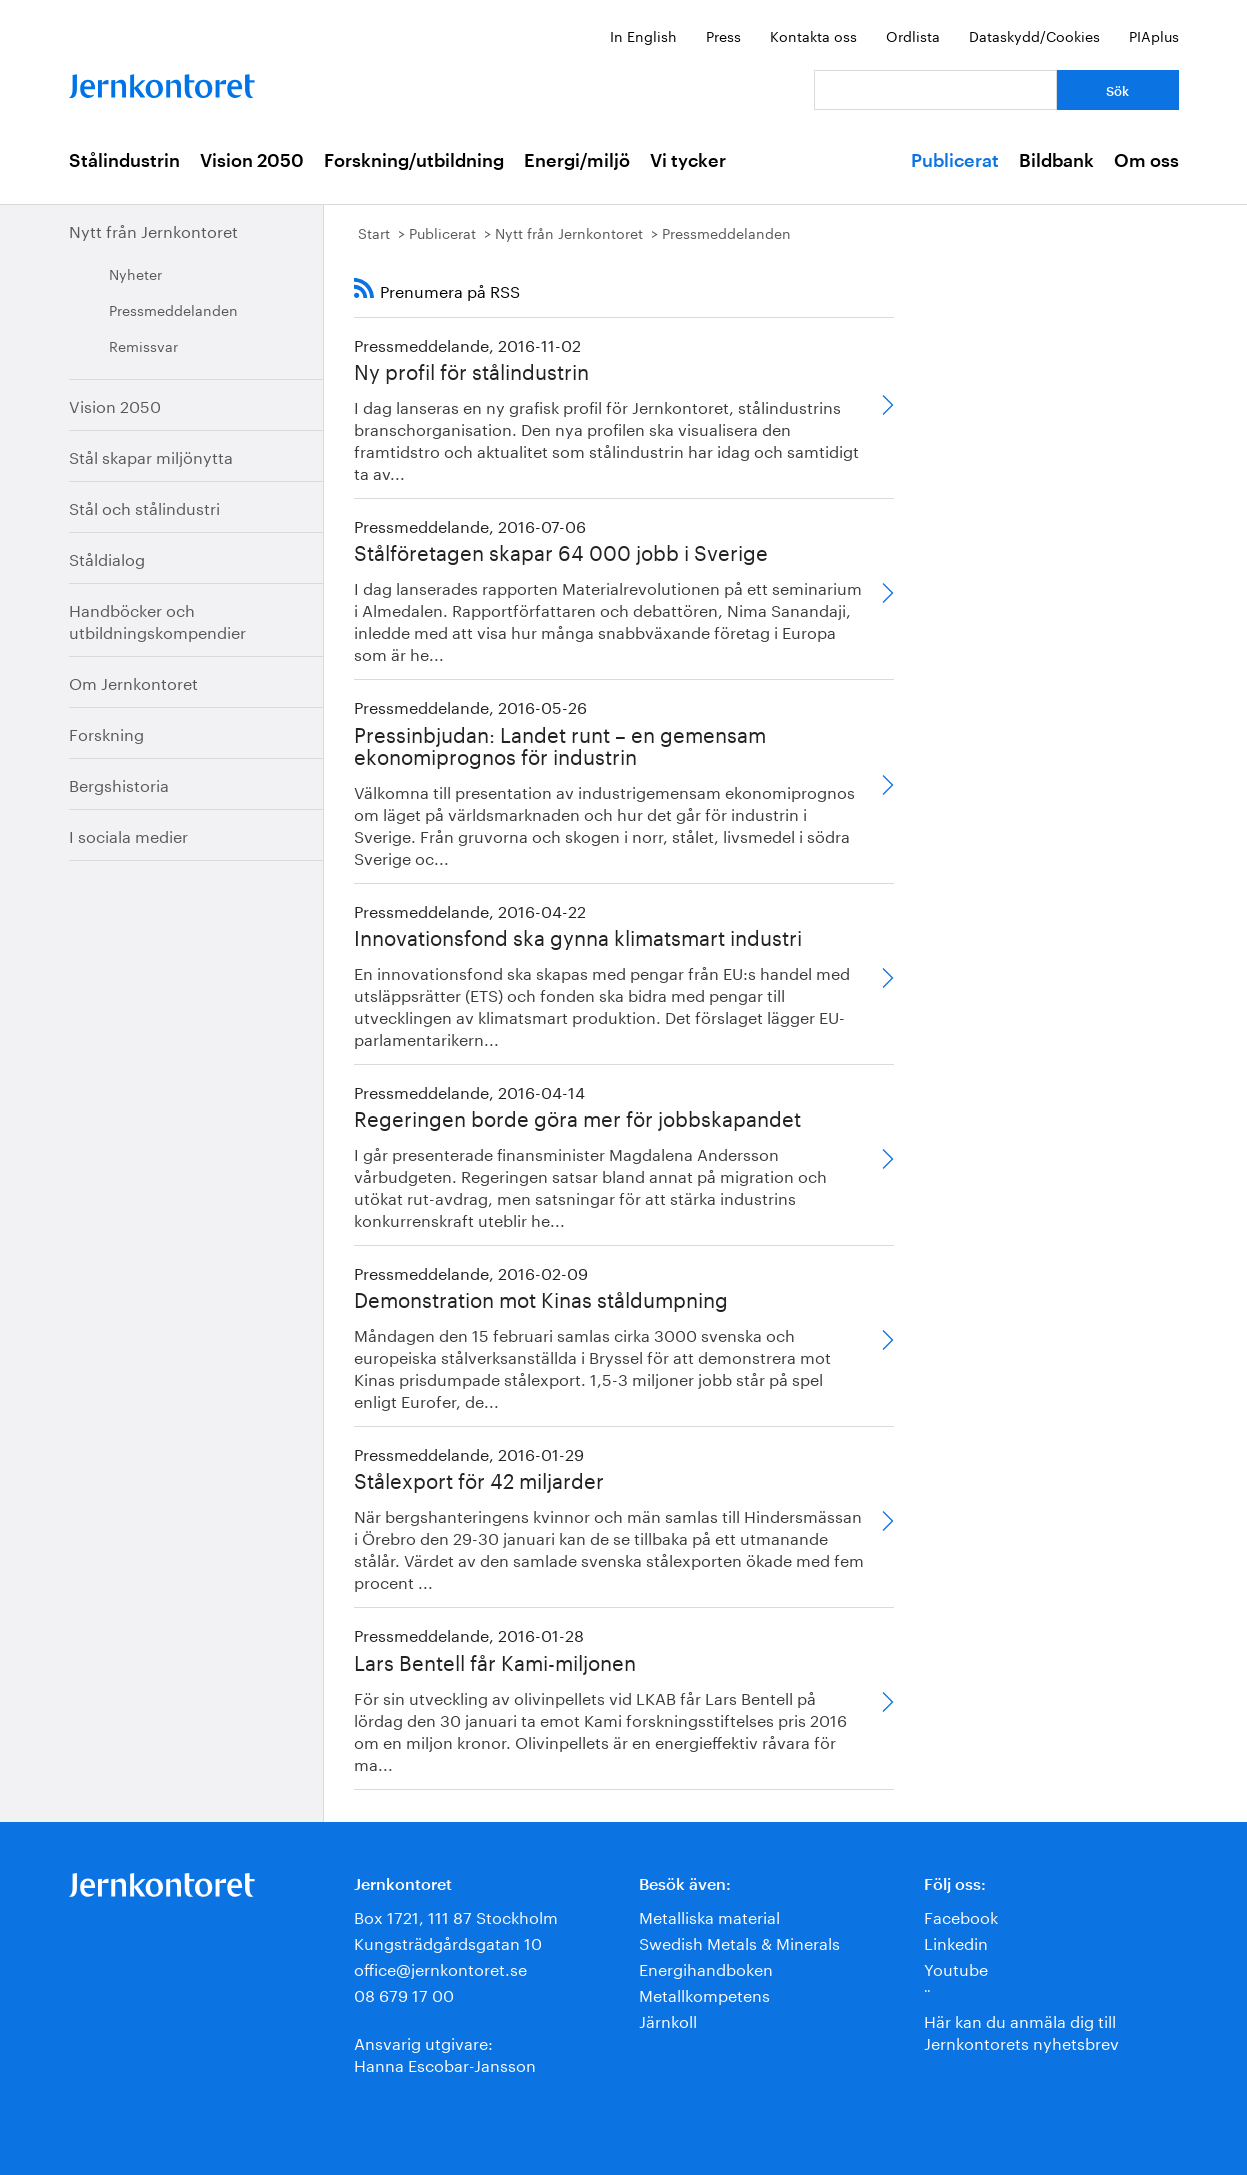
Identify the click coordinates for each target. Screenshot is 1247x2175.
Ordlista (913, 35)
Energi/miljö (577, 161)
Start (374, 232)
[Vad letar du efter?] (935, 90)
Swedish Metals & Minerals (739, 1941)
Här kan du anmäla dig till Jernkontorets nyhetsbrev (1021, 2030)
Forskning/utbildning (414, 161)
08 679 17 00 (404, 1993)
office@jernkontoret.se (440, 1967)
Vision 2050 (252, 161)
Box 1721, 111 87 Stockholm (456, 1915)
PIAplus (1154, 35)
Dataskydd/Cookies (1034, 35)
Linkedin (956, 1941)
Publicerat (955, 161)
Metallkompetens (704, 1993)
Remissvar (143, 345)
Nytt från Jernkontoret (153, 229)
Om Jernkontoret (133, 681)
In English (643, 35)
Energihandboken (706, 1967)
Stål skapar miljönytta (151, 455)
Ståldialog (107, 557)
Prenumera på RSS (450, 289)
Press (723, 35)
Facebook (961, 1915)
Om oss (1146, 161)
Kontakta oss (813, 35)
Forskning (106, 732)
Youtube (956, 1967)
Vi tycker (688, 161)
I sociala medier (128, 834)
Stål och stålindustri (144, 506)
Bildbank (1056, 161)
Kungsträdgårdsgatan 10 (448, 1941)
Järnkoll (668, 2019)
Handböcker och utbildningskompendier (157, 619)
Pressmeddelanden (173, 309)
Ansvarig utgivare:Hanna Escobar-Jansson (445, 2052)
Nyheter (135, 273)
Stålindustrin (124, 161)
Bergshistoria (119, 783)
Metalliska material (709, 1915)
